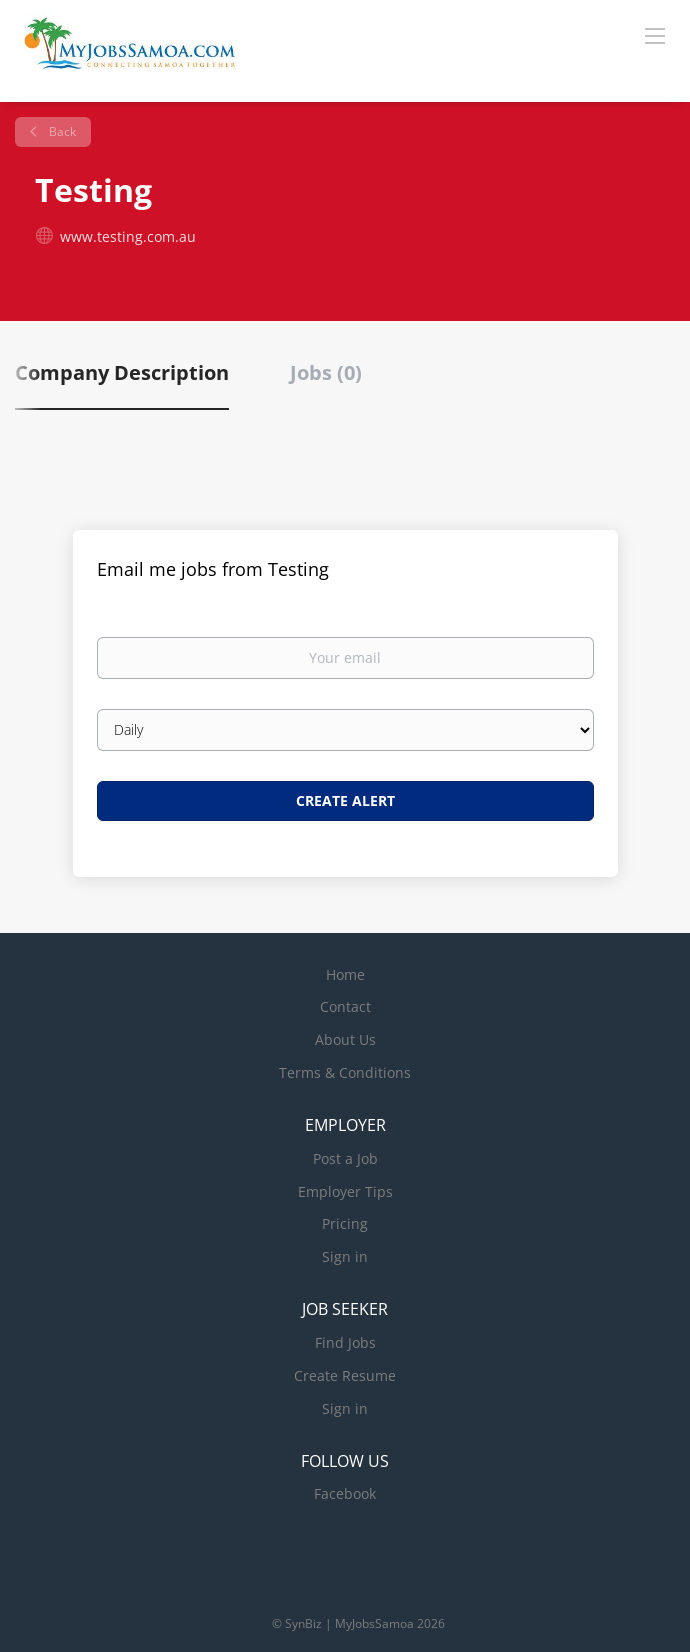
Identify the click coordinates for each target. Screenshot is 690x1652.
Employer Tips (345, 1191)
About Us (345, 1039)
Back (61, 131)
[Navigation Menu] (655, 35)
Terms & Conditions (345, 1072)
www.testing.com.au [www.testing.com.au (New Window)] (128, 236)
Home (345, 974)
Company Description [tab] (122, 372)
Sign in (345, 1256)
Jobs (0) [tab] (326, 372)
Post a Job (345, 1158)
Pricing (345, 1223)
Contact (345, 1006)
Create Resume (345, 1375)
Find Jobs (345, 1342)
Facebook (345, 1493)
